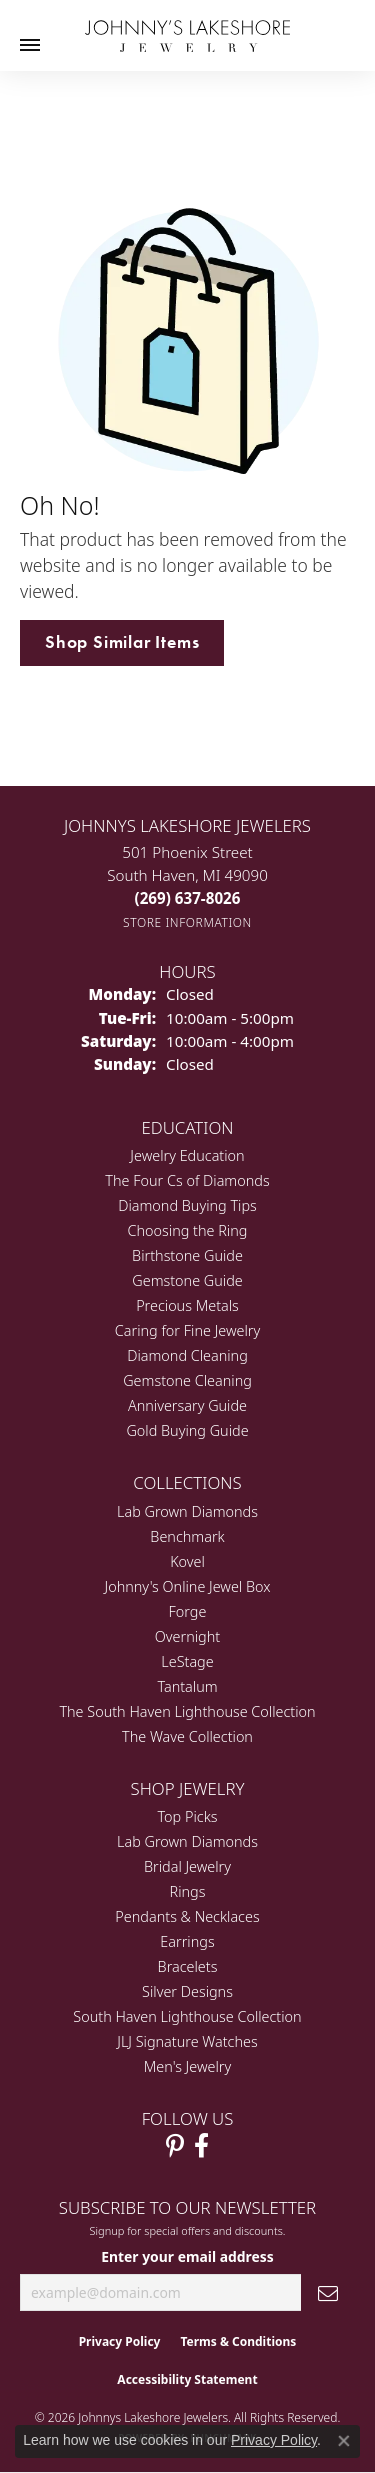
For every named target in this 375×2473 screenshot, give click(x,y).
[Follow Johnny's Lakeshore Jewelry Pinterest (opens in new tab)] (175, 2146)
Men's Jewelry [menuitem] (187, 2066)
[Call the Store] (188, 898)
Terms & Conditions (238, 2341)
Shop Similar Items (122, 642)
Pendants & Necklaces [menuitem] (187, 1916)
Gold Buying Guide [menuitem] (187, 1430)
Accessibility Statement (187, 2379)
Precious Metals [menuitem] (187, 1305)
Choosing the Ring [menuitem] (188, 1230)
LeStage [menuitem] (187, 1661)
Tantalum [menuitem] (187, 1686)
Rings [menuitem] (188, 1891)
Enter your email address (187, 2256)
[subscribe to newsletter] (328, 2292)
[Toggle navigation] (30, 45)
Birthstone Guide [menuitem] (187, 1255)
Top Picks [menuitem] (188, 1816)
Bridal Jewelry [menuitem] (187, 1866)
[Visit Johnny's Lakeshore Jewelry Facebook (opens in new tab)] (201, 2146)
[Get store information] (187, 922)
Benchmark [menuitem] (187, 1536)
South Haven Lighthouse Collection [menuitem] (187, 2016)
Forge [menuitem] (188, 1611)
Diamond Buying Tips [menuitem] (187, 1205)
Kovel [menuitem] (187, 1561)
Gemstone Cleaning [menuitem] (187, 1380)
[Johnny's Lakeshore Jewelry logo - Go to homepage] (187, 26)
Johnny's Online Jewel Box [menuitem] (188, 1586)
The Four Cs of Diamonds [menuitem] (187, 1180)
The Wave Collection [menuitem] (187, 1736)
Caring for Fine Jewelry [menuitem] (187, 1330)
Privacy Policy (120, 2341)
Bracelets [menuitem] (188, 1966)
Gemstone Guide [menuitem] (187, 1280)
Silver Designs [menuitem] (187, 1991)
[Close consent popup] (344, 2441)
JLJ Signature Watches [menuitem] (187, 2041)
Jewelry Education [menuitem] (187, 1155)
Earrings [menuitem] (187, 1941)
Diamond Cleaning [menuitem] (187, 1355)
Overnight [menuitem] (187, 1636)
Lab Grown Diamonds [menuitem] (187, 1511)
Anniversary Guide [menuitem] (187, 1405)
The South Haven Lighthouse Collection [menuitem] (187, 1711)
